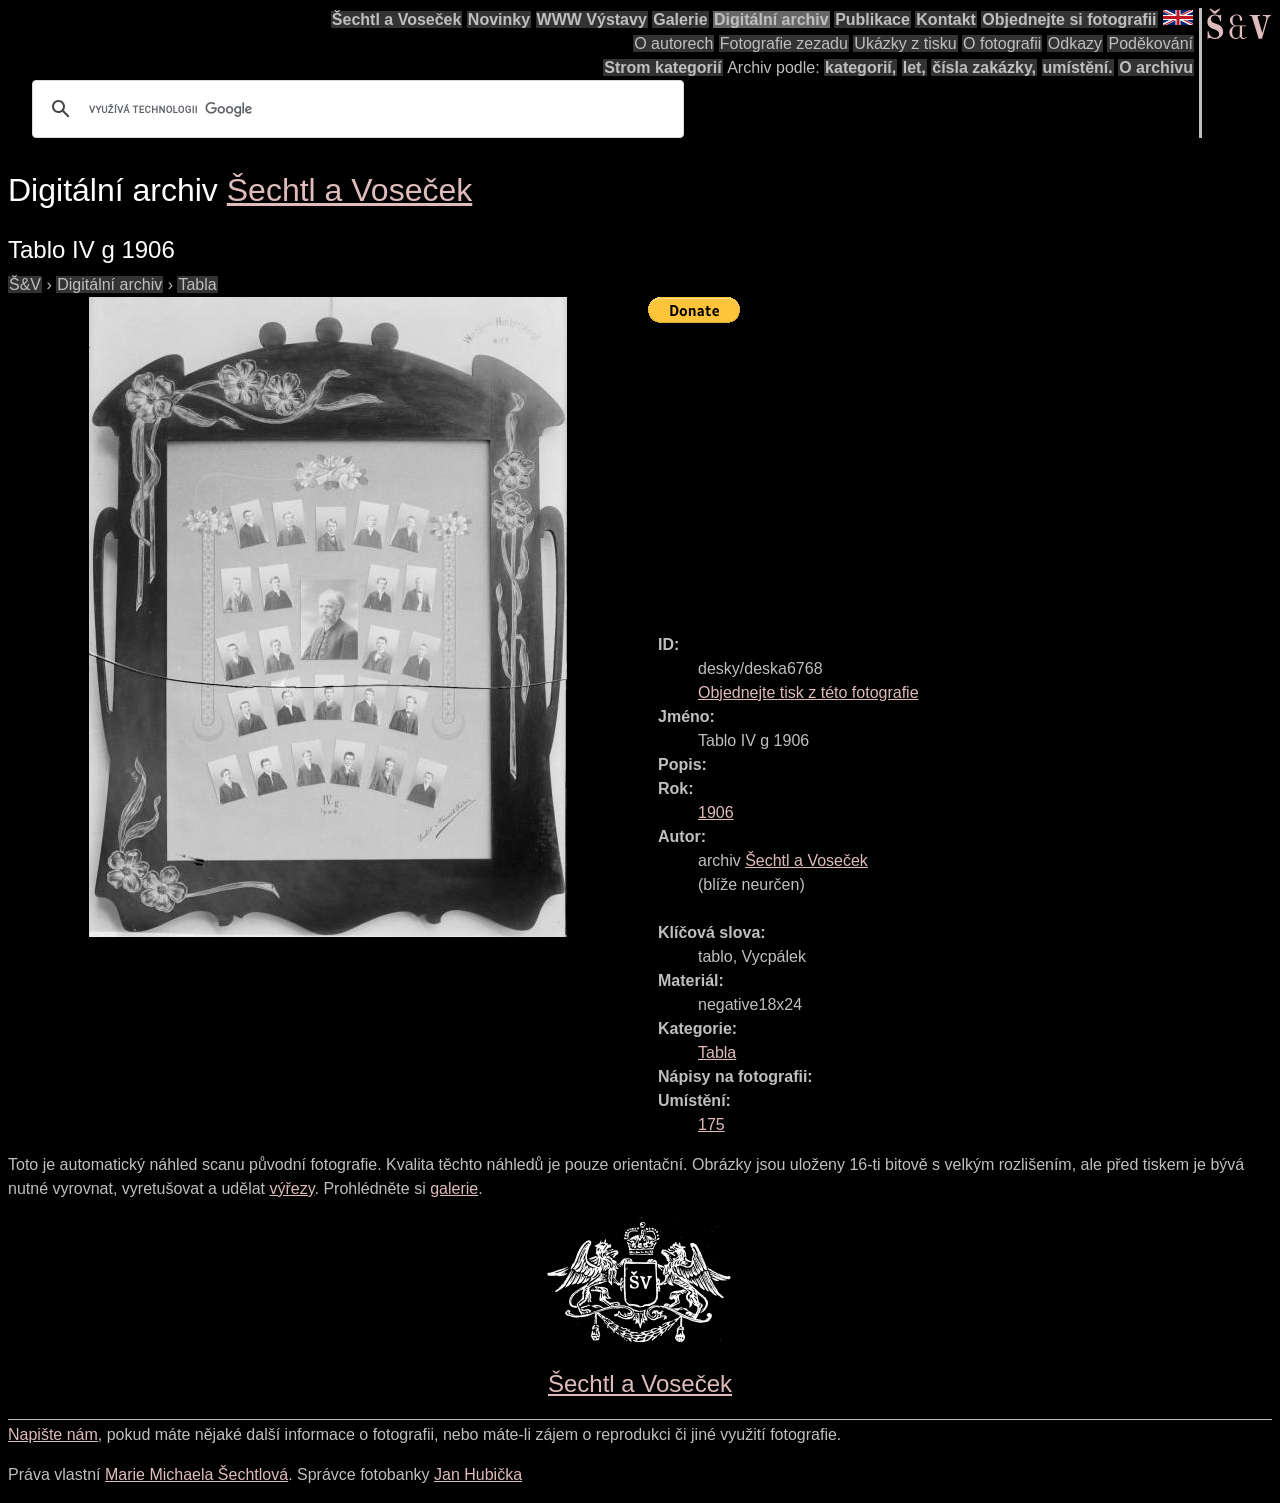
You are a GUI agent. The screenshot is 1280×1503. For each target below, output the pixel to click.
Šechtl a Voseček (397, 19)
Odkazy (1075, 43)
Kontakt (946, 19)
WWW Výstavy (592, 19)
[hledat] (355, 109)
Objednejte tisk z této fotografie (808, 692)
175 (711, 1124)
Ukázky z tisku (905, 43)
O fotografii (1002, 43)
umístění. (1078, 67)
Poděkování (1150, 43)
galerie (454, 1188)
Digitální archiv (771, 19)
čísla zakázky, (984, 67)
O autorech (673, 43)
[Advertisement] (964, 470)
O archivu (1156, 67)
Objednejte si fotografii (1069, 19)
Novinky (499, 19)
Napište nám (53, 1434)
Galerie (680, 19)
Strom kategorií (662, 67)
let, (914, 67)
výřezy (291, 1188)
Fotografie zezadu (784, 43)
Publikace (872, 19)
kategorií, (860, 67)
